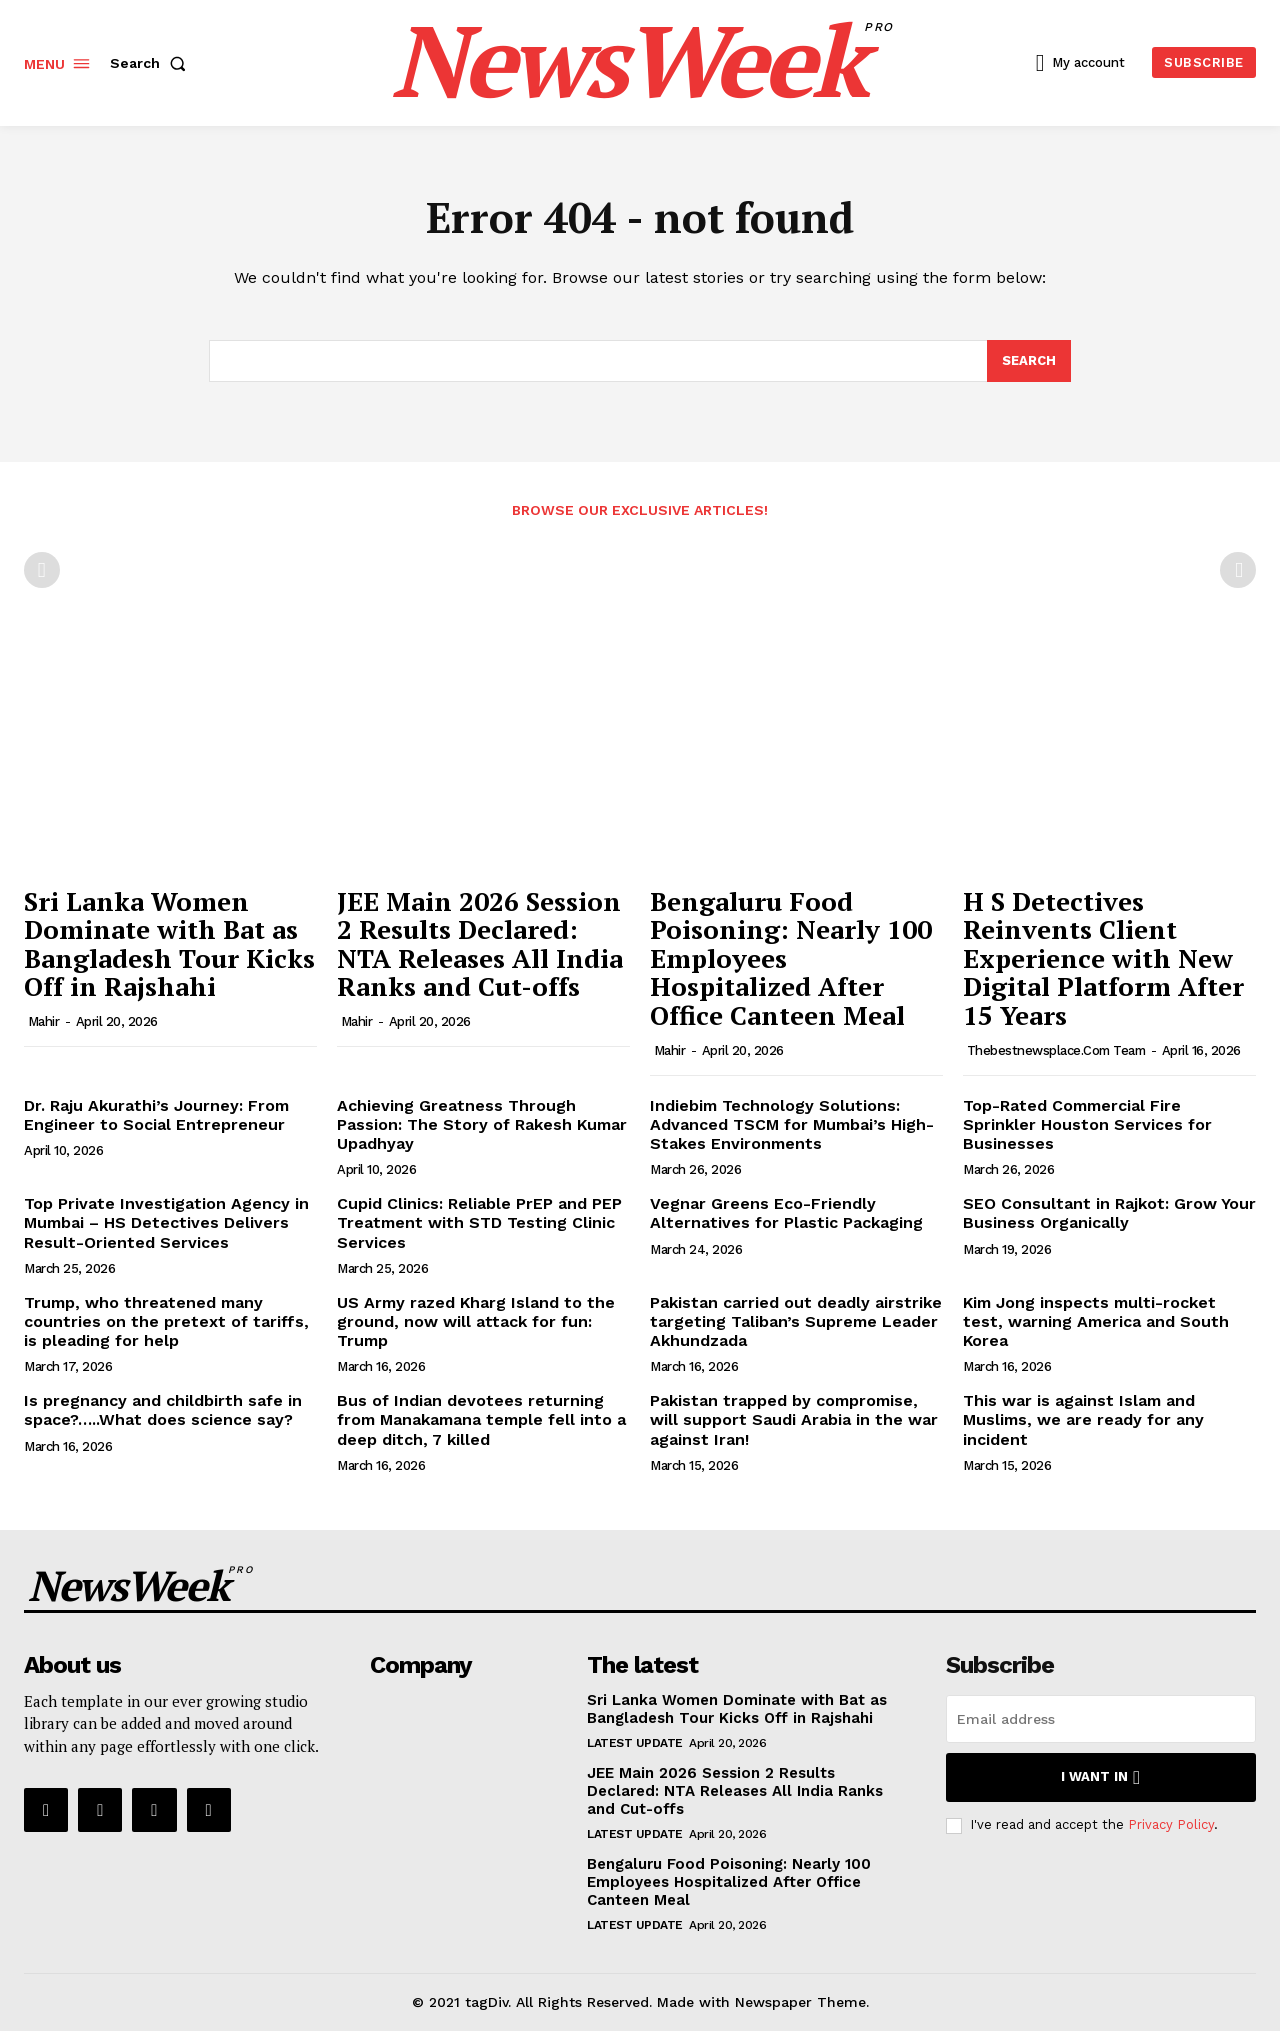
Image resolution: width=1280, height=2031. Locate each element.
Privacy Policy (1171, 1825)
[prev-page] (42, 570)
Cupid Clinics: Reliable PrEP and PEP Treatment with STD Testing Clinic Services (479, 1222)
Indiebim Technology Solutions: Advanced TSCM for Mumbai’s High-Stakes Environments (792, 1124)
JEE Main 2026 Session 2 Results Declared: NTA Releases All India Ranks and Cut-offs (480, 944)
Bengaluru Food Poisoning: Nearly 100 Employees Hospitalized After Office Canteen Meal (729, 1882)
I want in (1100, 1777)
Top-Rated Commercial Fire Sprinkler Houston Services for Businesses (1087, 1124)
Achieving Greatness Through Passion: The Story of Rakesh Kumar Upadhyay (482, 1124)
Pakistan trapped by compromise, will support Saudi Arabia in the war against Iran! (794, 1419)
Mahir (44, 1021)
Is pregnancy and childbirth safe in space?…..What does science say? (163, 1410)
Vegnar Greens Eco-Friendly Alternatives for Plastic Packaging (786, 1213)
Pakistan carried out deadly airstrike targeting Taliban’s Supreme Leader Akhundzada (796, 1321)
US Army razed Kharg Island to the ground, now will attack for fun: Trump (476, 1321)
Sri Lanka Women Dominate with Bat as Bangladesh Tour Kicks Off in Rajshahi (169, 944)
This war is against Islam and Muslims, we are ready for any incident (1083, 1419)
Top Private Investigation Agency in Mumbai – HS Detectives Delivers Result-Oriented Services (166, 1222)
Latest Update (635, 1743)
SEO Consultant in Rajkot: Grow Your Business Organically (1109, 1213)
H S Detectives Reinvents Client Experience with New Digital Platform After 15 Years (1103, 958)
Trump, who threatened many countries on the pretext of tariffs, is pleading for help (166, 1321)
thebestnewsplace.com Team (1056, 1050)
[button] (152, 63)
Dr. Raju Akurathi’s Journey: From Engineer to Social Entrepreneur (156, 1115)
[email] (1101, 1719)
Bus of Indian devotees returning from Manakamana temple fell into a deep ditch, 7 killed (481, 1419)
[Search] (1029, 361)
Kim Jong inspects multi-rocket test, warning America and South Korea (1096, 1321)
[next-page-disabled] (1238, 570)
